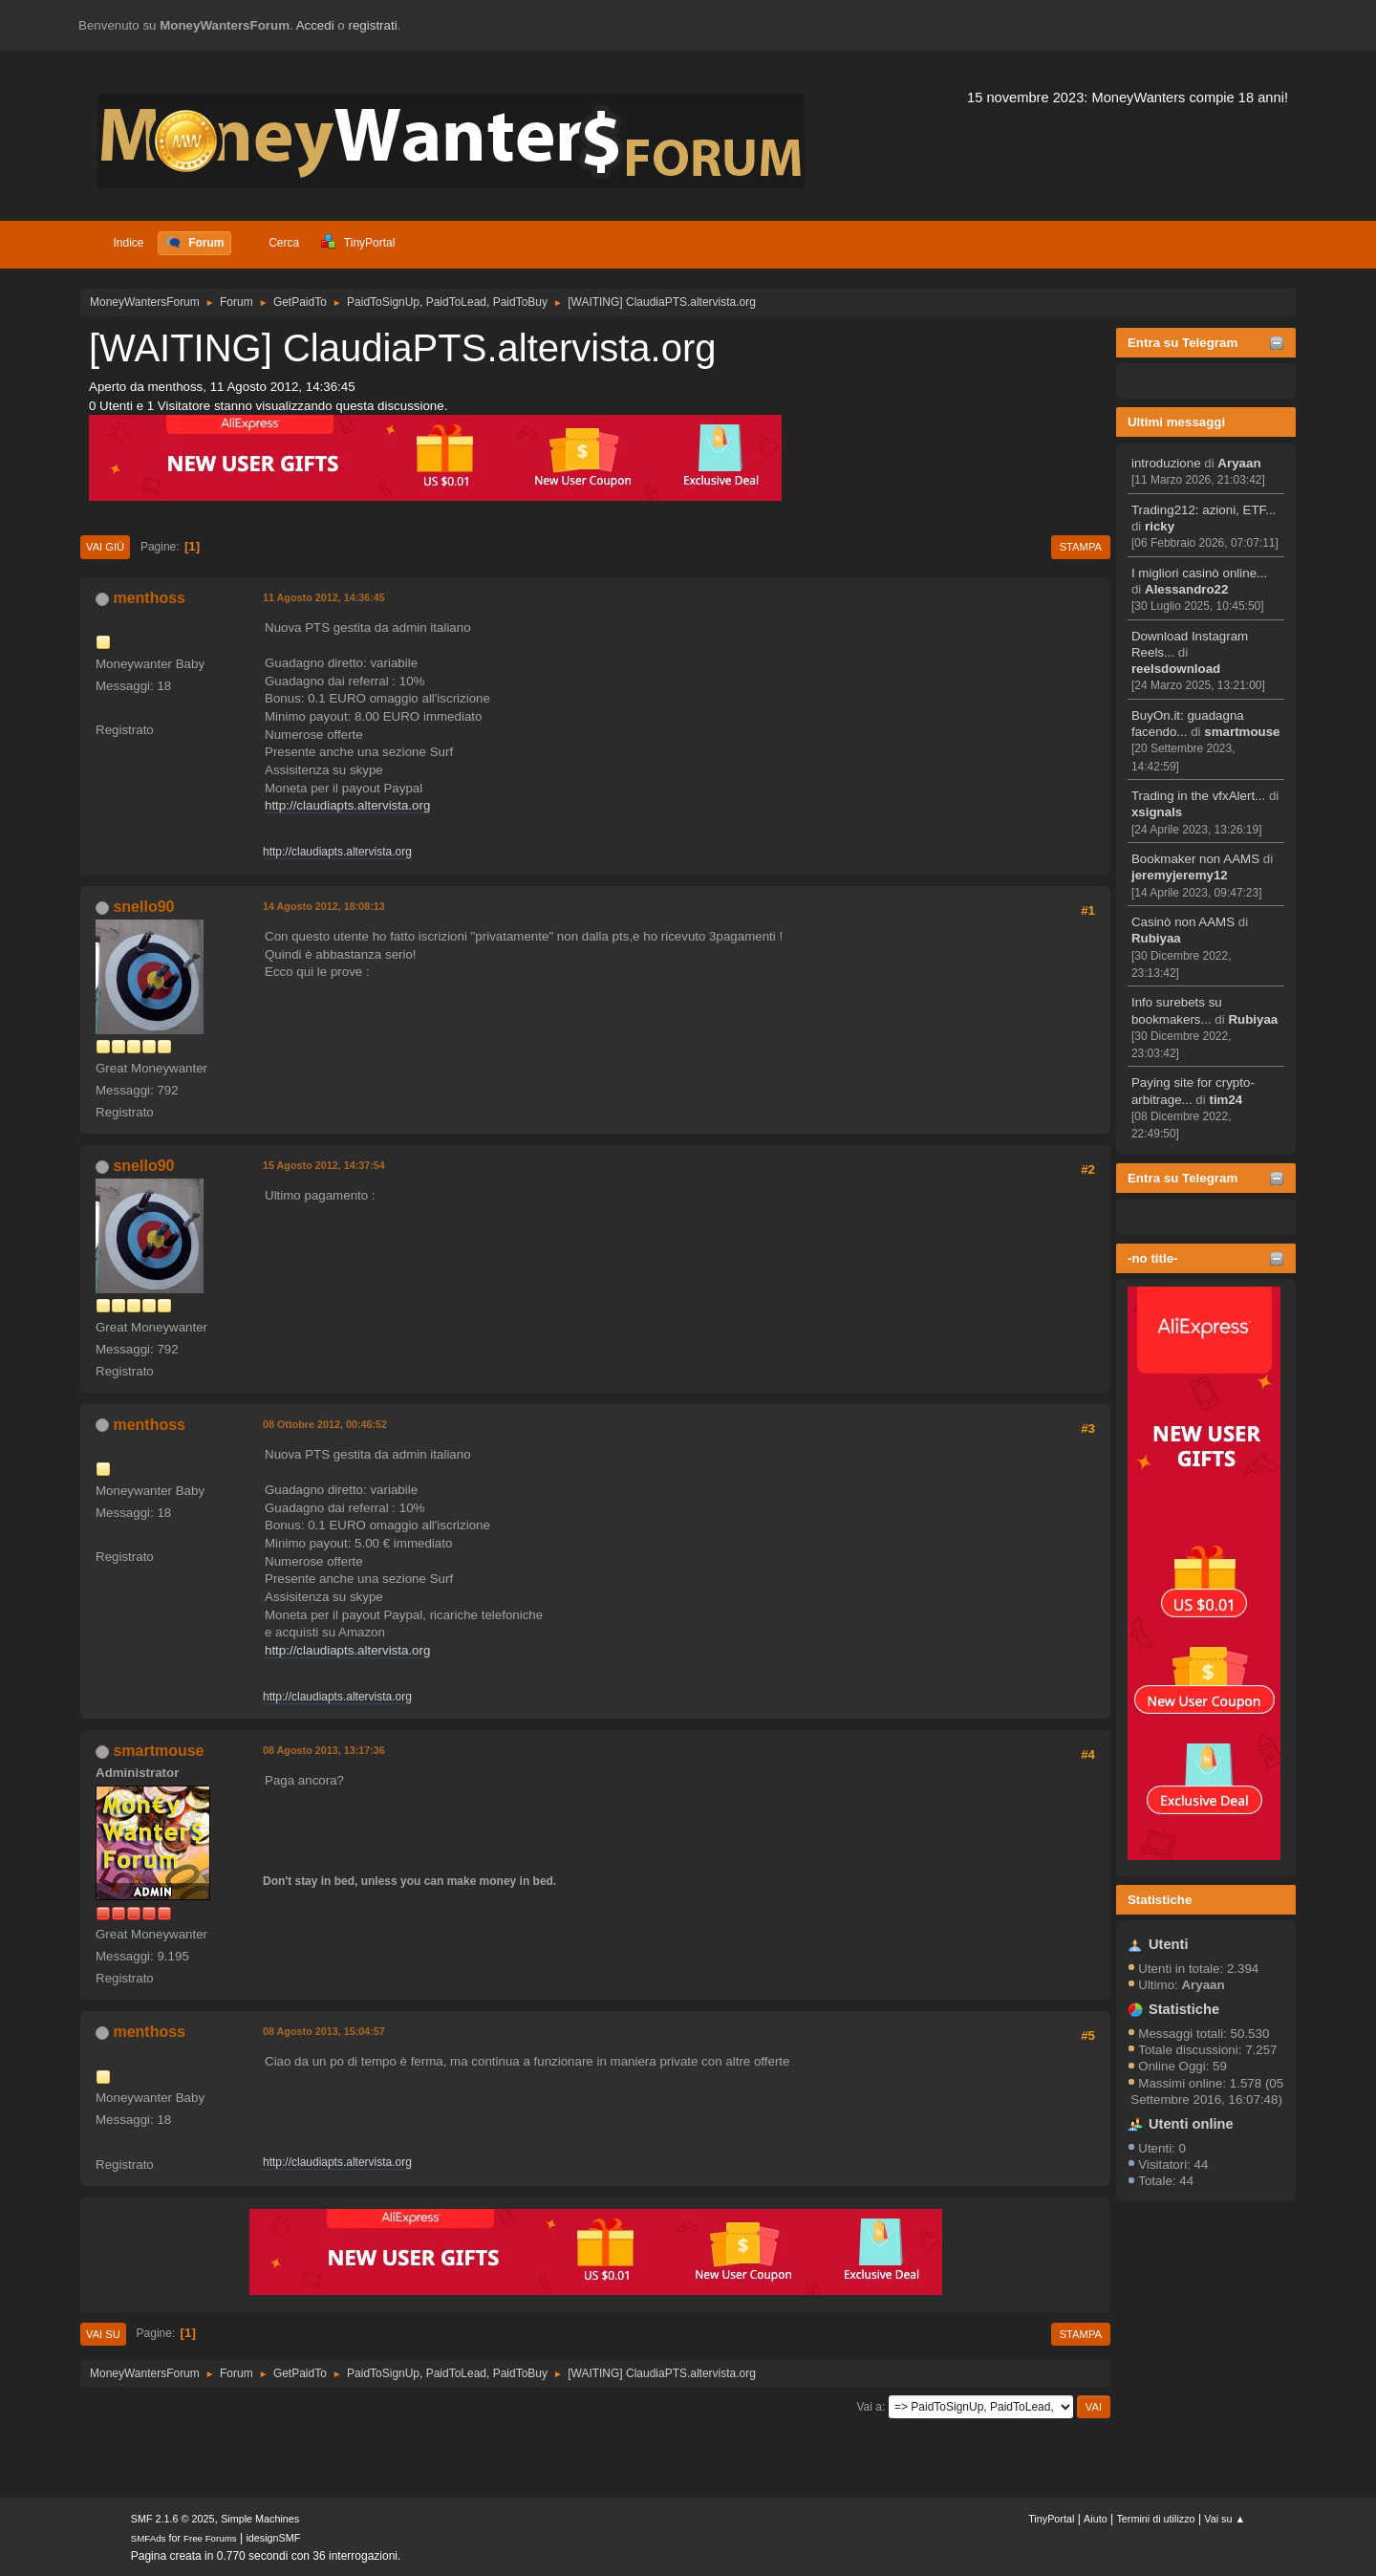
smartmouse (1241, 732)
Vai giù (105, 546)
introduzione (1166, 463)
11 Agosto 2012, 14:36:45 (324, 597)
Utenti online (1191, 2124)
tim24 (1225, 1100)
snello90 (143, 906)
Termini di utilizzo (1155, 2518)
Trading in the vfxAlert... (1198, 796)
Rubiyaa (1156, 938)
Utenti (1169, 1944)
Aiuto (1095, 2518)
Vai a (868, 2407)
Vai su (103, 2334)
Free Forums (210, 2538)
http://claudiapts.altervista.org (347, 805)
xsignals (1156, 812)
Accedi (315, 25)
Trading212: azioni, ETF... (1203, 510)
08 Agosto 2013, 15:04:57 (324, 2031)
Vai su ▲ (1224, 2518)
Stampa (1081, 546)
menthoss (149, 598)
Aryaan (1238, 463)
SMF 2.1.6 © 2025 (173, 2518)
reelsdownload (1175, 668)
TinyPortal (1051, 2518)
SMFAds (148, 2538)
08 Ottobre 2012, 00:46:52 (325, 1424)
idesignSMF (273, 2538)
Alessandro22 (1186, 589)
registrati (373, 25)
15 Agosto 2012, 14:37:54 (324, 1165)
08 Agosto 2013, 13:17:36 (324, 1750)
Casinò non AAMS (1183, 922)
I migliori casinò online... (1199, 573)
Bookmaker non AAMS (1195, 859)
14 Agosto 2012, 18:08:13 (324, 906)
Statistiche (1160, 1900)
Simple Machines (260, 2518)
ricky (1159, 526)
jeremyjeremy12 (1179, 875)
